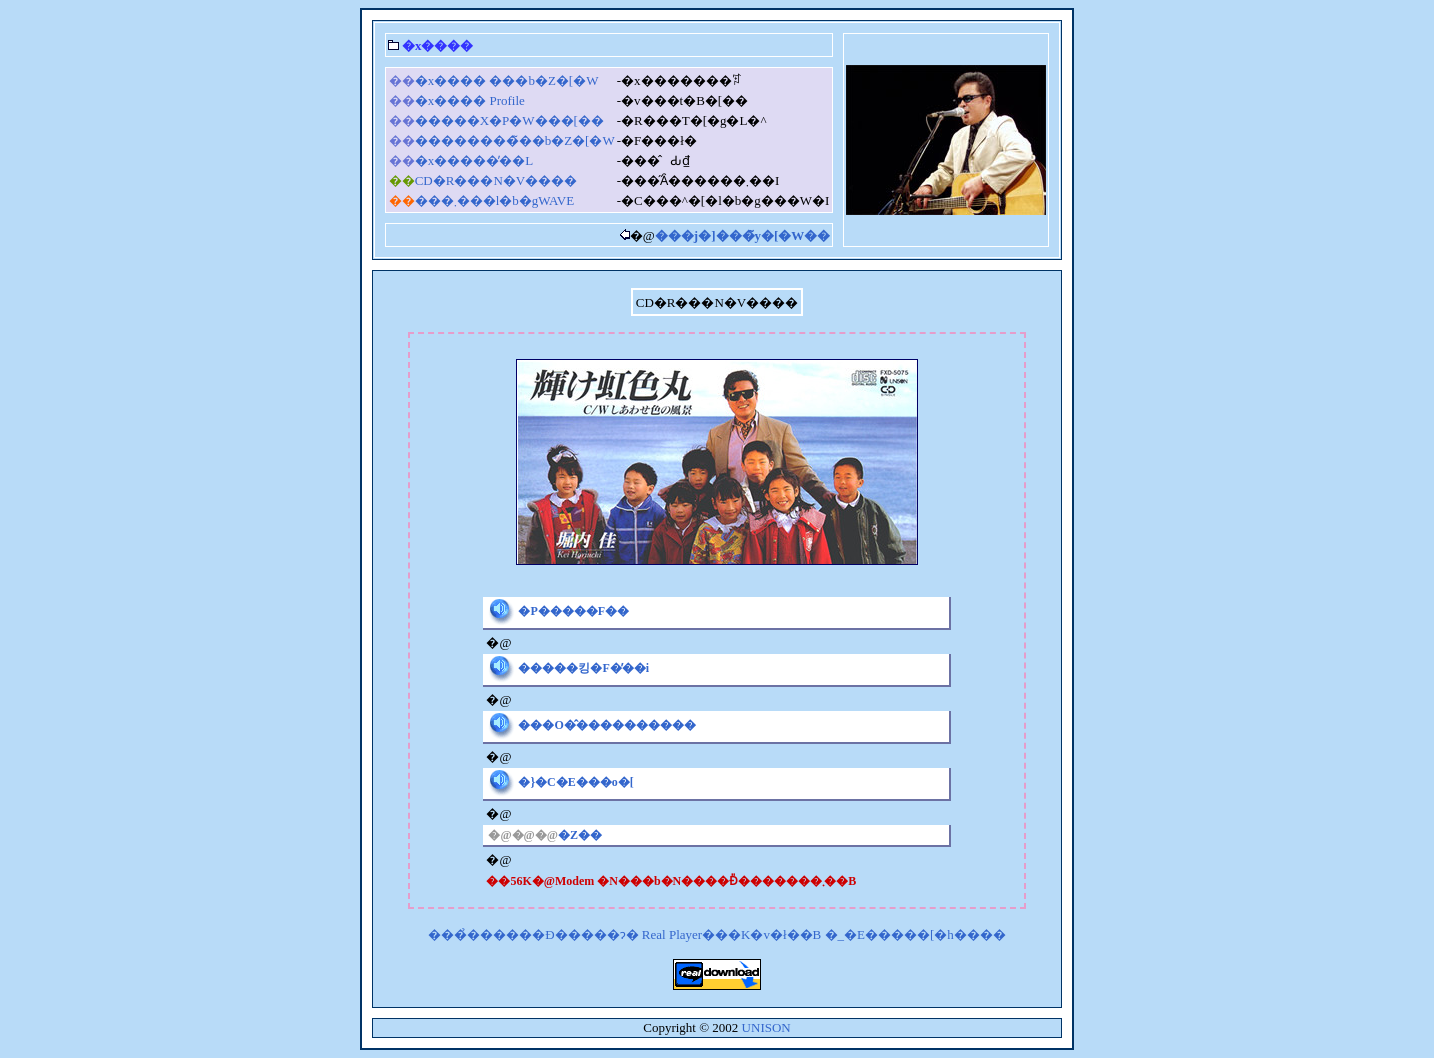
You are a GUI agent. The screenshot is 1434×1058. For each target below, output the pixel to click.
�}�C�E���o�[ (575, 782)
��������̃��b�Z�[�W (515, 140)
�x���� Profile (470, 100)
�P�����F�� (573, 611)
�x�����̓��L (474, 160)
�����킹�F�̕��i (583, 668)
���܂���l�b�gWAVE (494, 200)
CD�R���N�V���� (496, 180)
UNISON (766, 1027)
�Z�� (580, 835)
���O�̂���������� (606, 725)
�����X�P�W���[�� (509, 120)
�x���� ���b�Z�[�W (507, 80)
